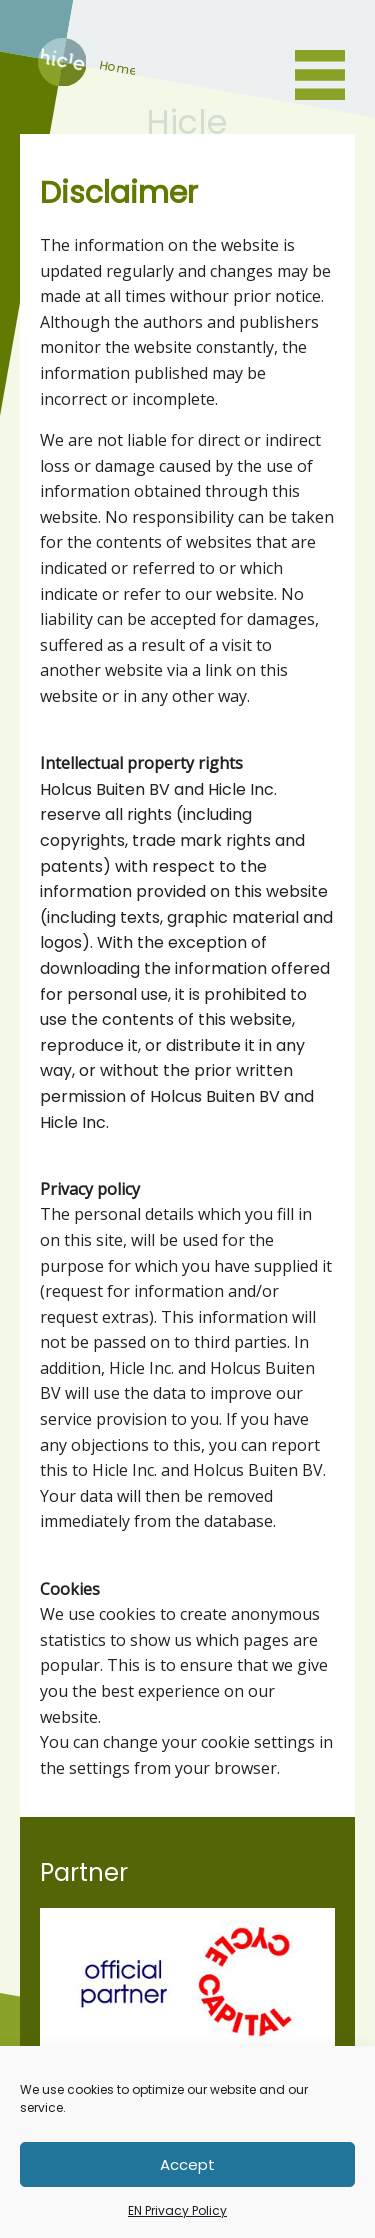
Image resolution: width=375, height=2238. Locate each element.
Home (61, 80)
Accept (187, 2164)
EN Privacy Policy (177, 2210)
